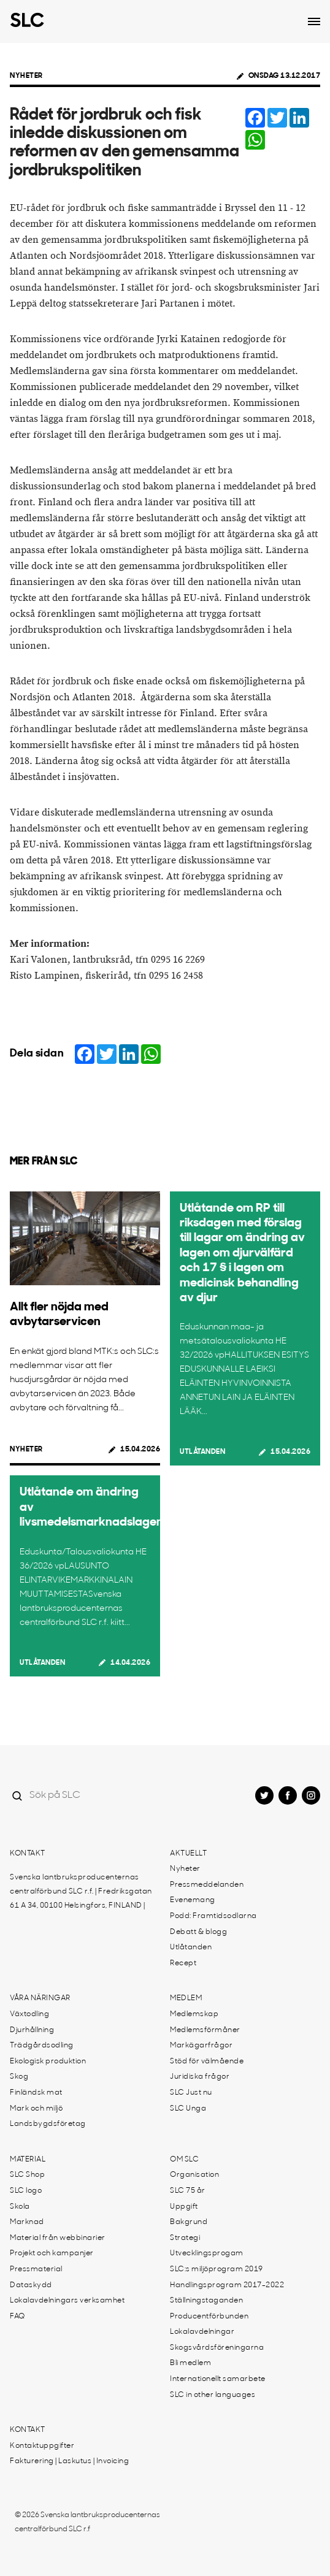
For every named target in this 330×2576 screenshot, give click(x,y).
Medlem (186, 1998)
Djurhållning (32, 2030)
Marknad (27, 2222)
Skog (19, 2077)
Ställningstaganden (206, 2300)
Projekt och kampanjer (52, 2253)
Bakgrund (188, 2222)
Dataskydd (31, 2285)
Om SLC (184, 2159)
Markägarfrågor (201, 2045)
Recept (183, 1963)
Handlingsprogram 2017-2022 (227, 2285)
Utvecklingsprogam (207, 2253)
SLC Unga (188, 2108)
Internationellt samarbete (218, 2379)
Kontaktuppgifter (42, 2446)
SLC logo (26, 2191)
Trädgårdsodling (42, 2045)
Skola (20, 2207)
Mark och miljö (36, 2108)
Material (27, 2159)
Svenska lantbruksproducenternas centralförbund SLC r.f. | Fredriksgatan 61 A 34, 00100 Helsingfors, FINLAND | (81, 1891)
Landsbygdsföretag (48, 2124)
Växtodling (29, 2014)
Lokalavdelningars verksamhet (67, 2300)
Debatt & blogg (198, 1932)
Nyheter (26, 76)
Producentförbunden (209, 2316)
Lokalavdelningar (202, 2332)
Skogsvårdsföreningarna (217, 2348)
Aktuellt (188, 1853)
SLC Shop (27, 2175)
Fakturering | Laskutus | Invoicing (69, 2461)
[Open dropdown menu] (314, 21)
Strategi (185, 2238)
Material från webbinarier (58, 2238)
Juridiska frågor (199, 2077)
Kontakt (27, 1853)
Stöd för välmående (207, 2061)
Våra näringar (40, 1998)
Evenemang (192, 1900)
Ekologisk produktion (48, 2061)
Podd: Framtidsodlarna (213, 1916)
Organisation (194, 2175)
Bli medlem (190, 2363)
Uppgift (184, 2207)
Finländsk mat (36, 2092)
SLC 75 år (187, 2191)
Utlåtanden (202, 1452)
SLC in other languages (212, 2395)
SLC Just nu (191, 2092)
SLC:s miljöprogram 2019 (216, 2269)
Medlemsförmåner (205, 2030)
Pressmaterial (36, 2269)
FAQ (17, 2316)
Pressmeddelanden (207, 1885)
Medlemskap (194, 2014)
